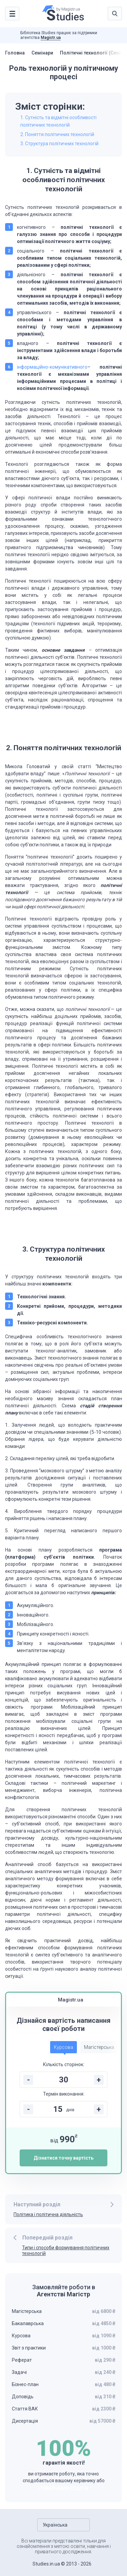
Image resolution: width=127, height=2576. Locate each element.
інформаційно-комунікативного (52, 367)
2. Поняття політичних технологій (57, 134)
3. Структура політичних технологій (59, 143)
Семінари (42, 53)
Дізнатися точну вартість (63, 2158)
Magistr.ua (51, 37)
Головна (15, 53)
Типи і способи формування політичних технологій (65, 2250)
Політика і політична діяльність (48, 2214)
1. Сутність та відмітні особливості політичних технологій (58, 121)
